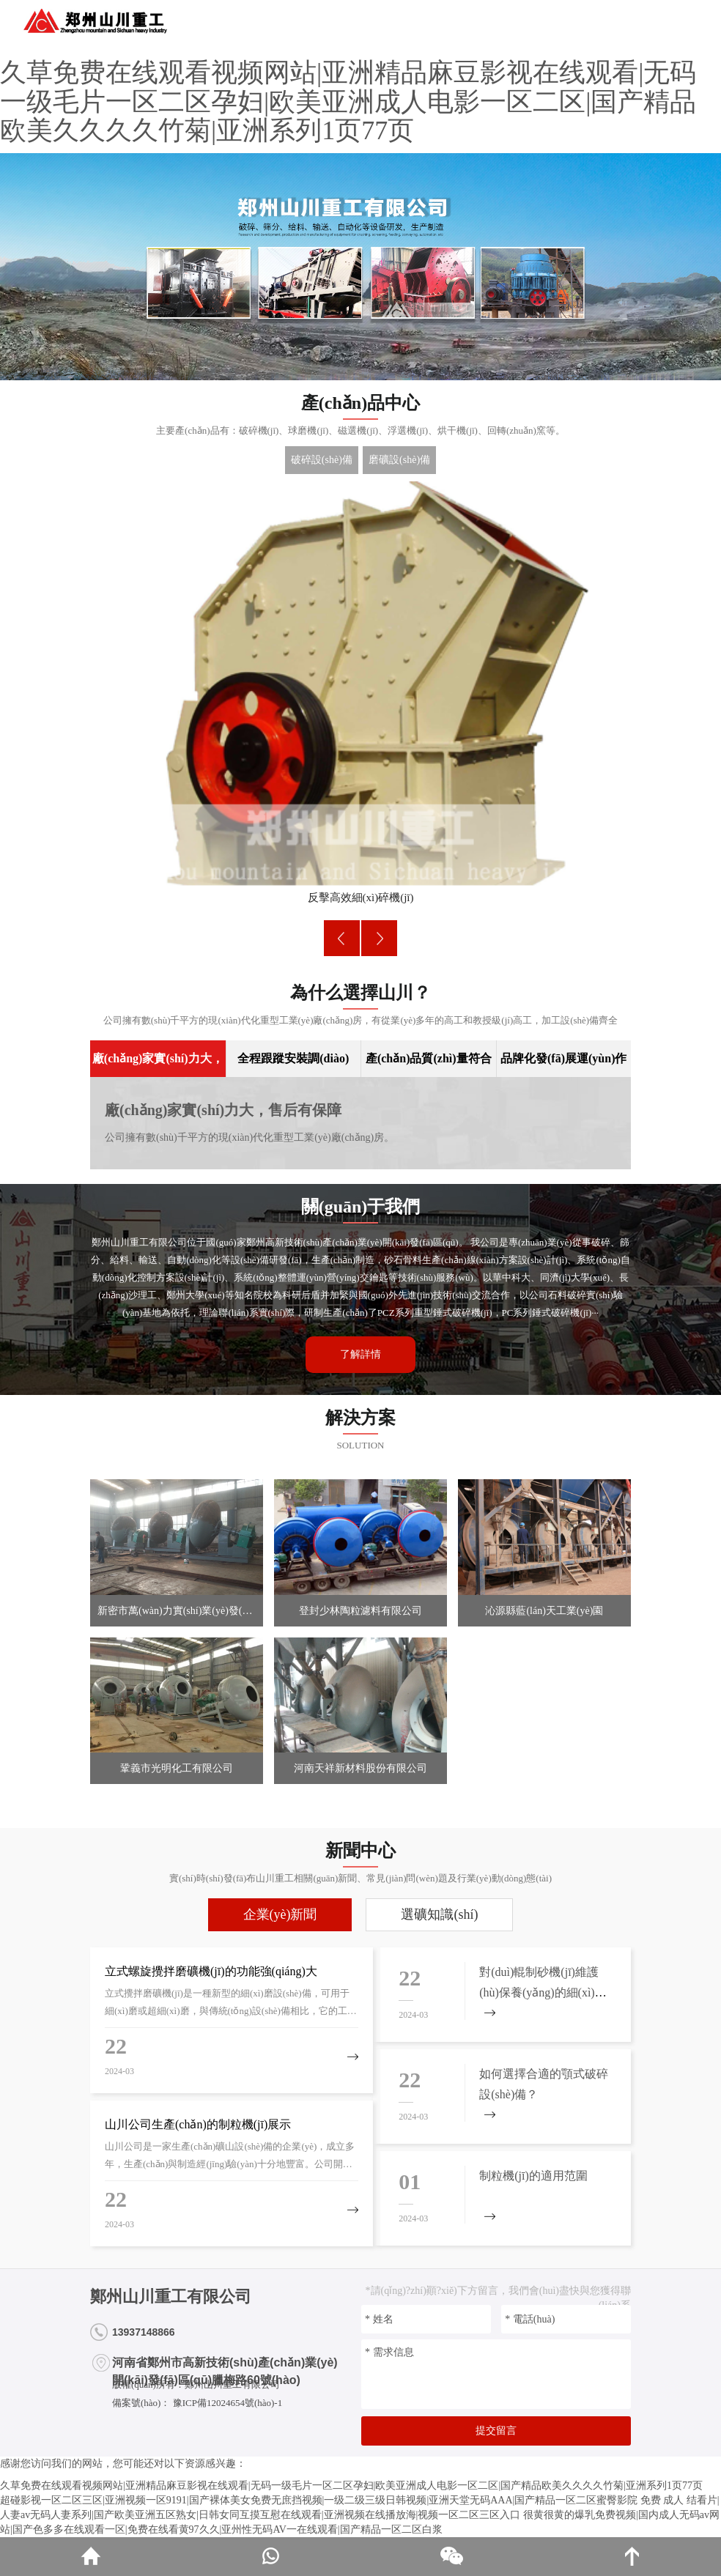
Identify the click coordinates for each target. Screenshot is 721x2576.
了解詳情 (360, 1354)
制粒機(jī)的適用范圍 (533, 2175)
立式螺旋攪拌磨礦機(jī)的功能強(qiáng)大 (211, 1971)
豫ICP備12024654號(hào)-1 (226, 2402)
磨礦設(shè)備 (399, 459)
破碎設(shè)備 (321, 459)
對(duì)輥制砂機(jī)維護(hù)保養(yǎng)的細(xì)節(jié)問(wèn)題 (542, 1992)
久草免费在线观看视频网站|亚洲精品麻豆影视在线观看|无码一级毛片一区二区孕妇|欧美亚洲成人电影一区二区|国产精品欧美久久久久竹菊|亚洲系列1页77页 (348, 101)
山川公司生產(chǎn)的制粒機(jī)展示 (198, 2124)
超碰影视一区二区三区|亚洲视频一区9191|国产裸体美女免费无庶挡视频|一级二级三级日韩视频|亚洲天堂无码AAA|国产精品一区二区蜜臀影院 (318, 2500)
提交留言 (496, 2430)
